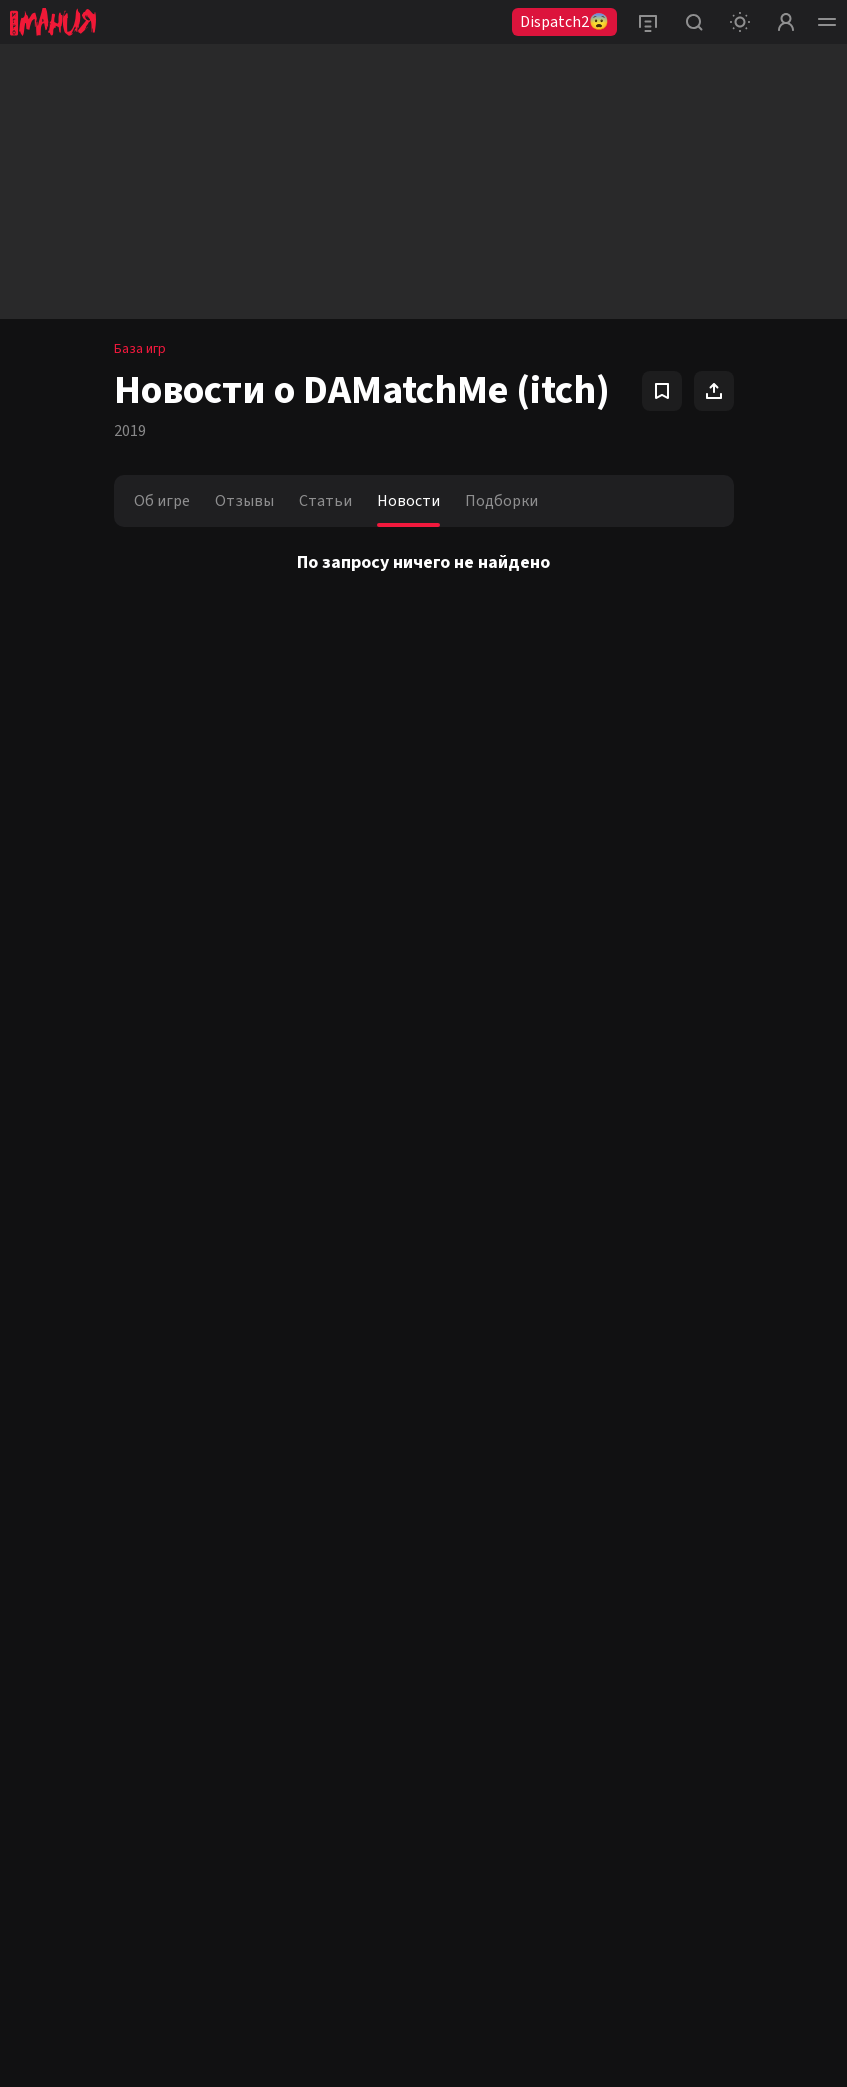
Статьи (325, 501)
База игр (140, 349)
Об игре (162, 501)
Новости (408, 501)
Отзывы (244, 501)
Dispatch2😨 (564, 22)
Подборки (501, 501)
